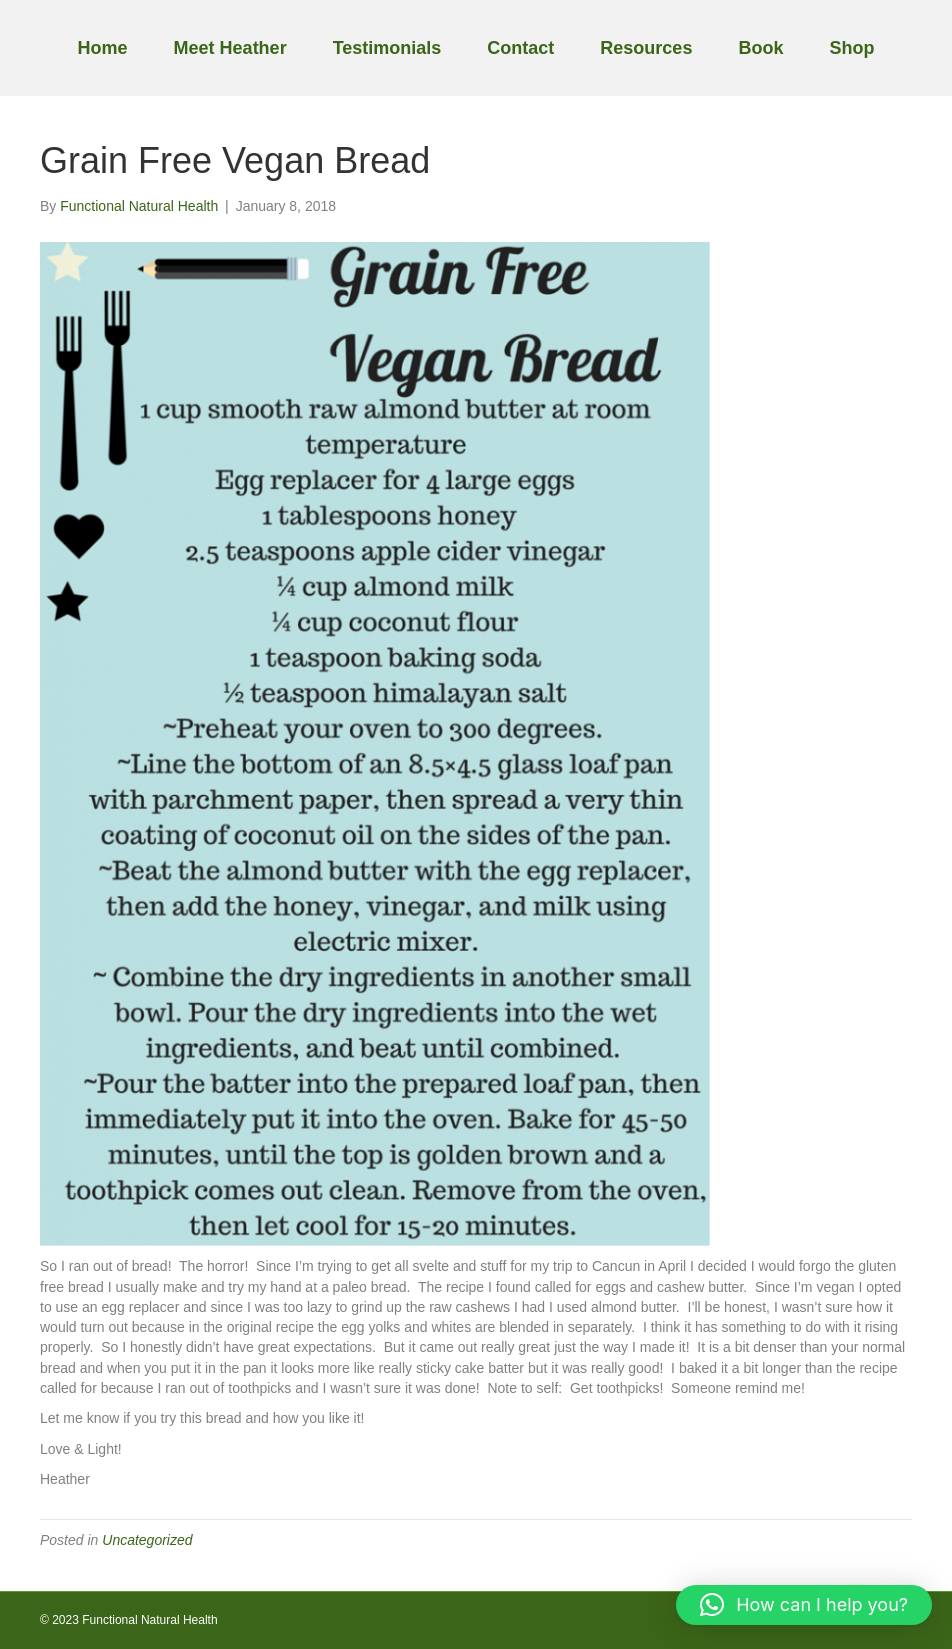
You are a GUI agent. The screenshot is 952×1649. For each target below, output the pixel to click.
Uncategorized (147, 1540)
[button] (804, 1605)
